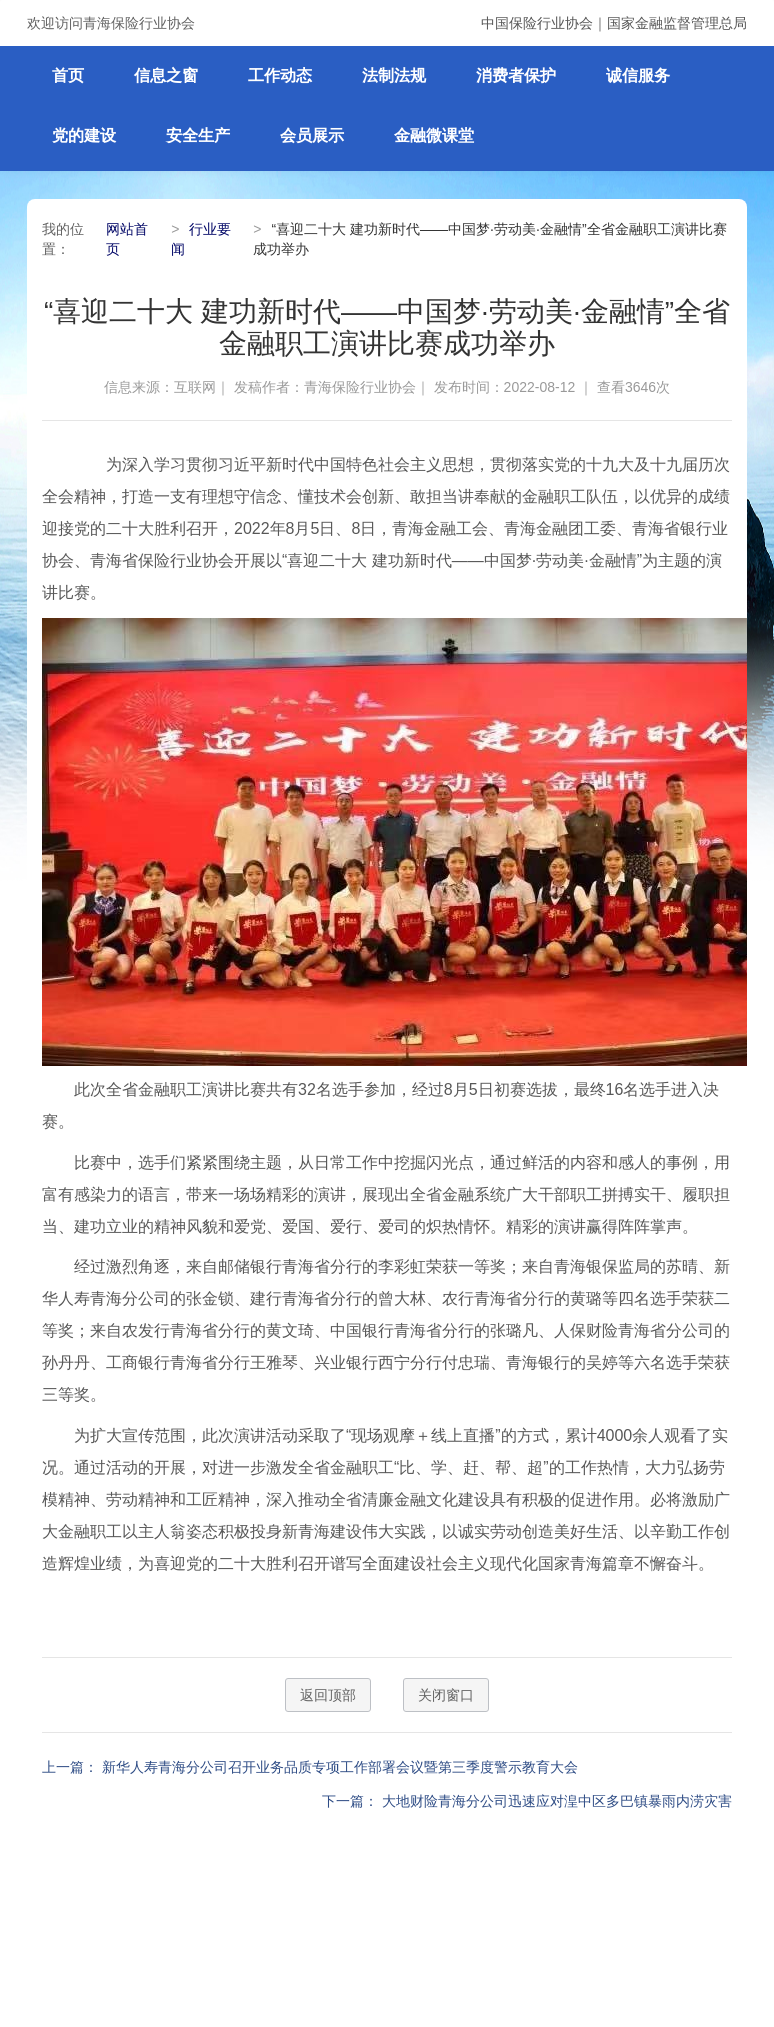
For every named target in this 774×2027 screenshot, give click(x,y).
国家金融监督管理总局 (677, 23)
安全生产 (198, 135)
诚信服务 (638, 75)
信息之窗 (166, 75)
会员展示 (312, 135)
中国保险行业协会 (537, 23)
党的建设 (84, 135)
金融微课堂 (434, 135)
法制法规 (394, 75)
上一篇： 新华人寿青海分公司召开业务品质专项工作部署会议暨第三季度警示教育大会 (310, 1767)
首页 (68, 75)
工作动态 (280, 75)
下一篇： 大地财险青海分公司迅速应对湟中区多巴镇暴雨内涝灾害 (527, 1801)
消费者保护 (516, 75)
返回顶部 (328, 1695)
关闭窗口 (446, 1695)
